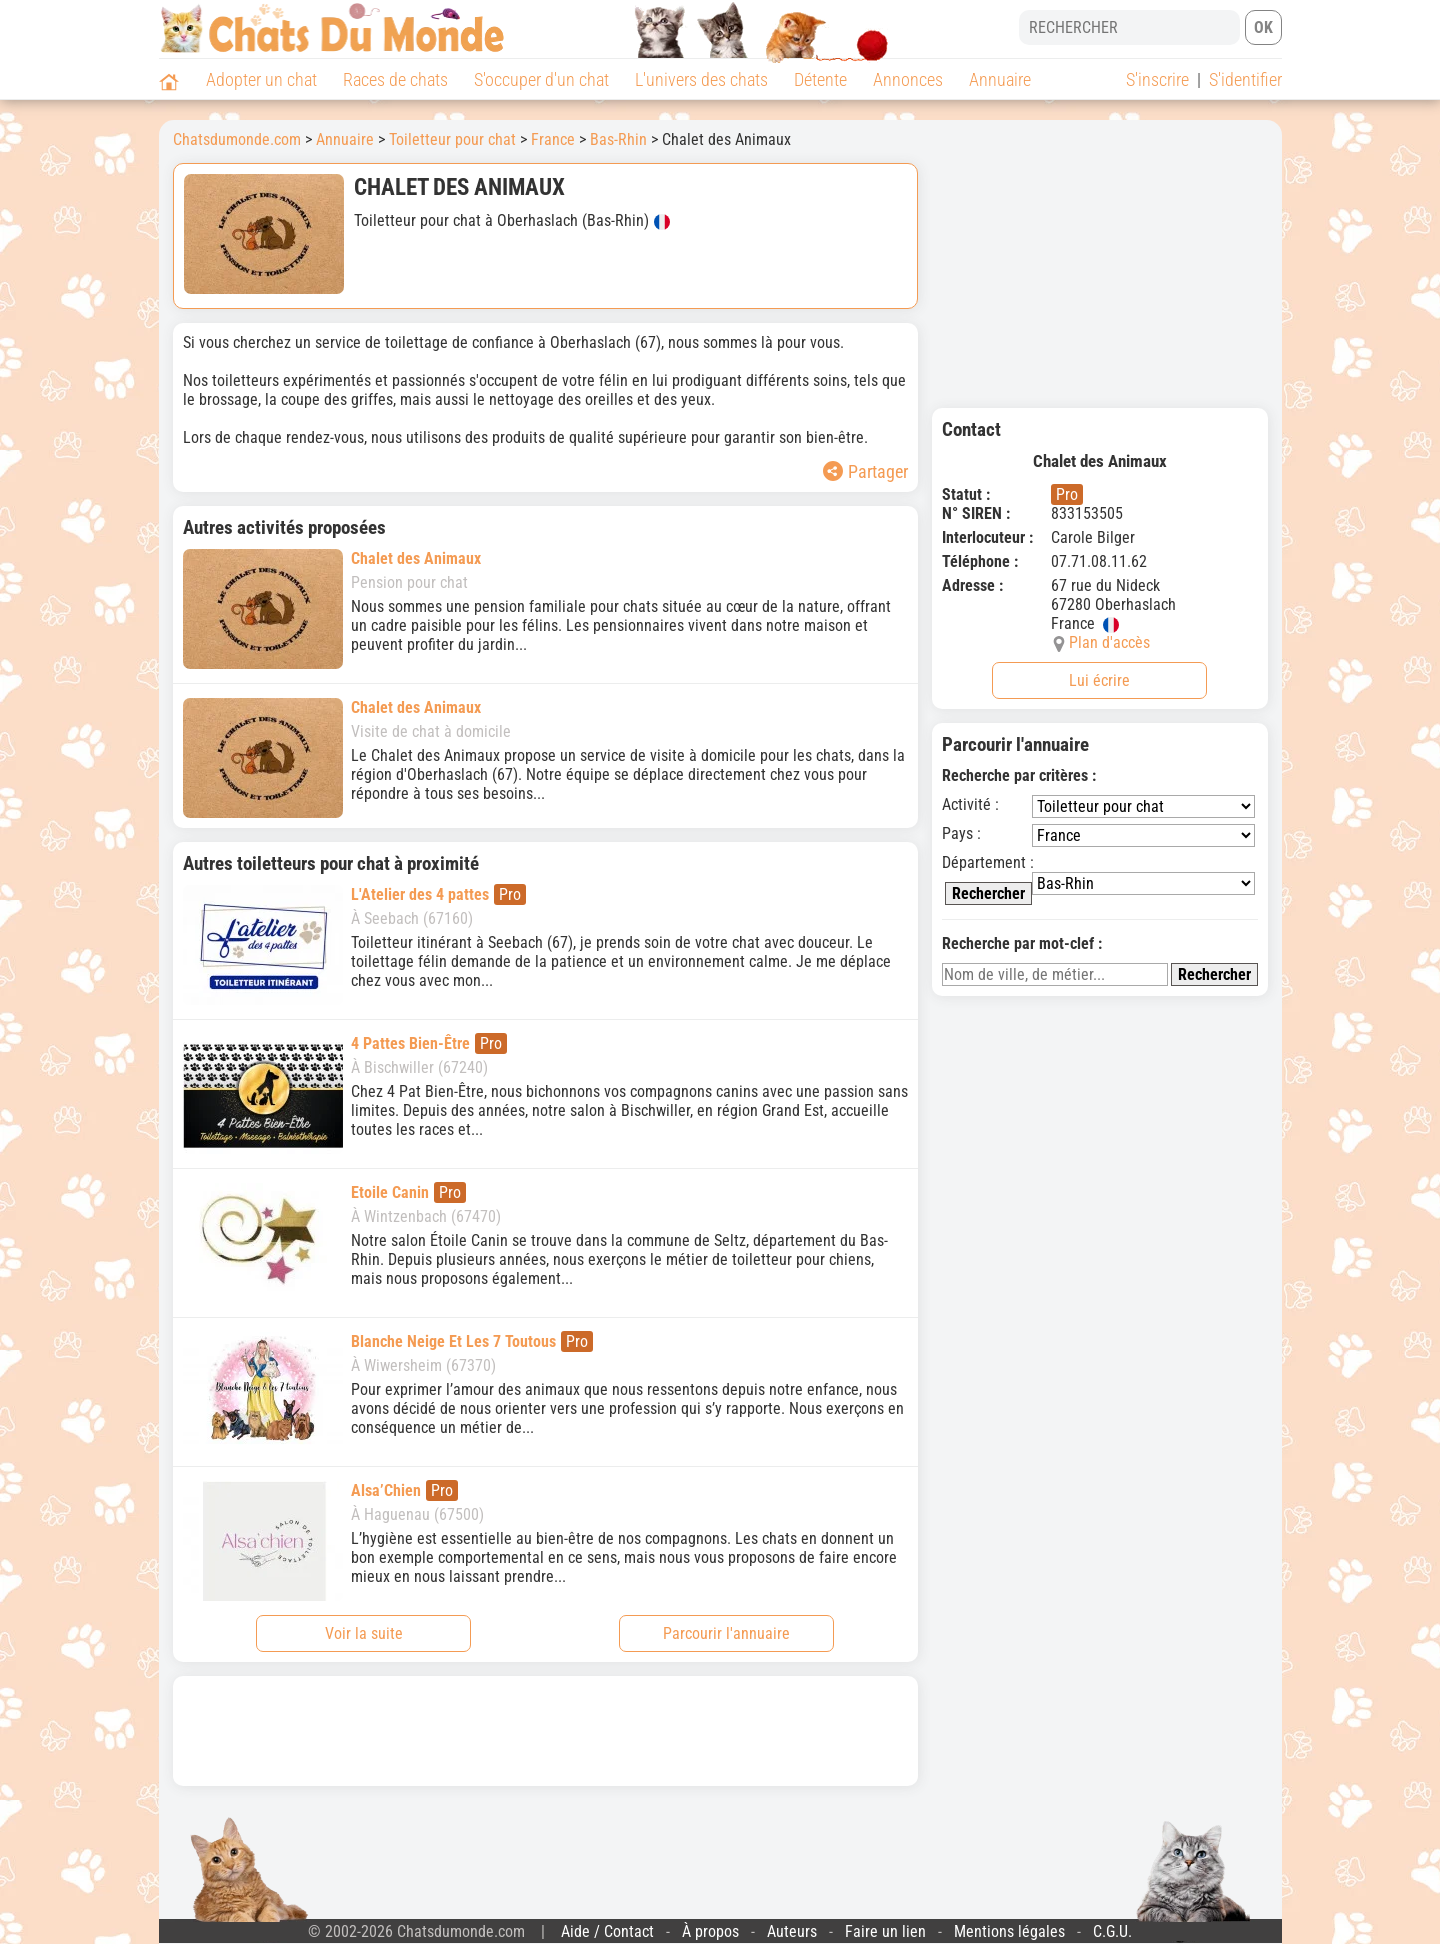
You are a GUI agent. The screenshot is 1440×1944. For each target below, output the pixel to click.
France (553, 139)
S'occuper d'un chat (541, 79)
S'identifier (1245, 79)
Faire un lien (885, 1931)
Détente (820, 79)
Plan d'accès (1109, 642)
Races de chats (395, 79)
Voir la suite (364, 1633)
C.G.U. (1112, 1931)
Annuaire (1000, 79)
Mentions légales (1009, 1931)
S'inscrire (1157, 79)
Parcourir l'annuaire (726, 1633)
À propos (710, 1931)
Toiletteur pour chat (452, 139)
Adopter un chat (261, 79)
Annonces (908, 79)
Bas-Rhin (618, 139)
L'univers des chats (701, 79)
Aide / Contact (607, 1931)
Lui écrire (1099, 680)
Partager (865, 471)
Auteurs (792, 1931)
